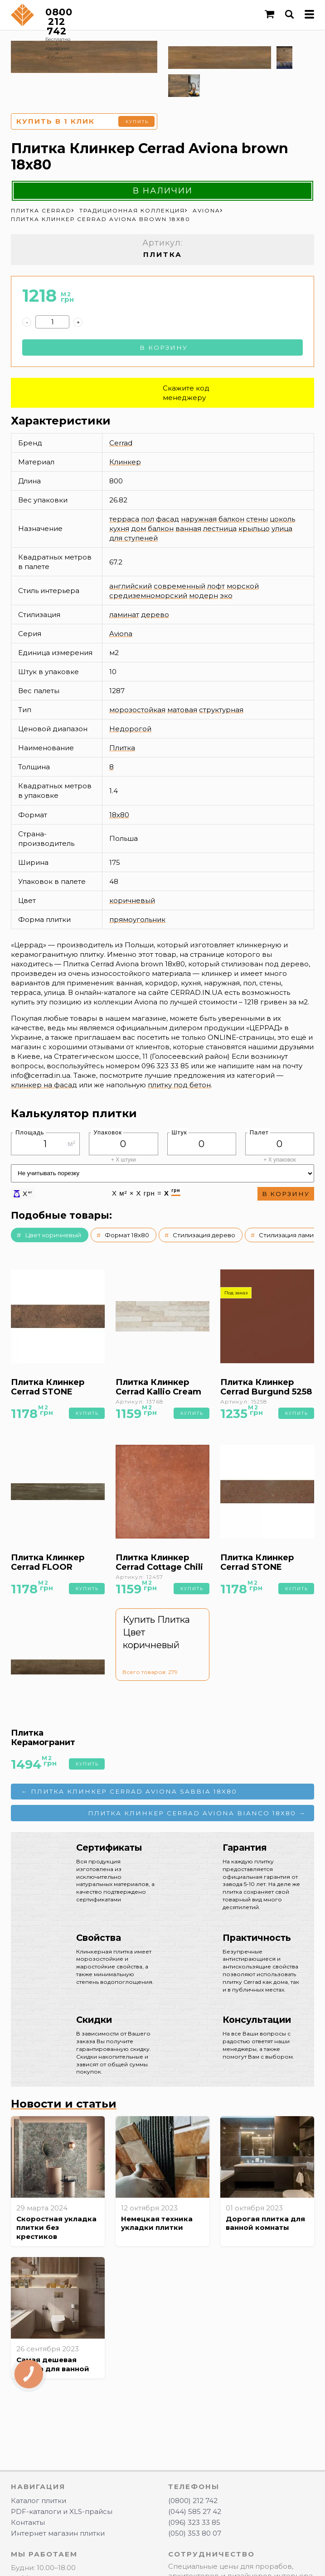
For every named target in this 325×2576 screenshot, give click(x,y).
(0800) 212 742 (193, 2500)
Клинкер (125, 462)
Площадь (29, 1132)
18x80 (119, 814)
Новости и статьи (63, 2103)
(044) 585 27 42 (194, 2511)
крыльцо (254, 528)
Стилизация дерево (204, 1235)
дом (138, 528)
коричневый (132, 900)
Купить (137, 121)
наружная (199, 519)
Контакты (28, 2522)
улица (282, 528)
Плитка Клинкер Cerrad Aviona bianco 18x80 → (197, 1813)
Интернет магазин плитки (58, 2533)
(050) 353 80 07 (194, 2533)
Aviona (120, 633)
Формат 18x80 (127, 1235)
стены (257, 519)
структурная (221, 709)
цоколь (282, 519)
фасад (167, 519)
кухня (119, 528)
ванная (188, 528)
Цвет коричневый (53, 1235)
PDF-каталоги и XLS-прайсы (61, 2511)
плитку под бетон (179, 1085)
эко (226, 595)
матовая (182, 709)
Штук (179, 1132)
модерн (203, 595)
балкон (231, 519)
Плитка (122, 747)
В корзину (164, 347)
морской (243, 586)
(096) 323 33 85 (194, 2522)
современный (179, 586)
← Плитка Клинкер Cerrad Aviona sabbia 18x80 (129, 1791)
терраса (124, 519)
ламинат (124, 614)
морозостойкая (137, 709)
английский (130, 586)
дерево (155, 614)
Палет (259, 1132)
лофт (216, 586)
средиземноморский (148, 595)
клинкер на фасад (44, 1085)
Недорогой (130, 728)
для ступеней (133, 538)
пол (147, 519)
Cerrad (120, 443)
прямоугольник (137, 919)
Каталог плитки (38, 2500)
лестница (220, 528)
